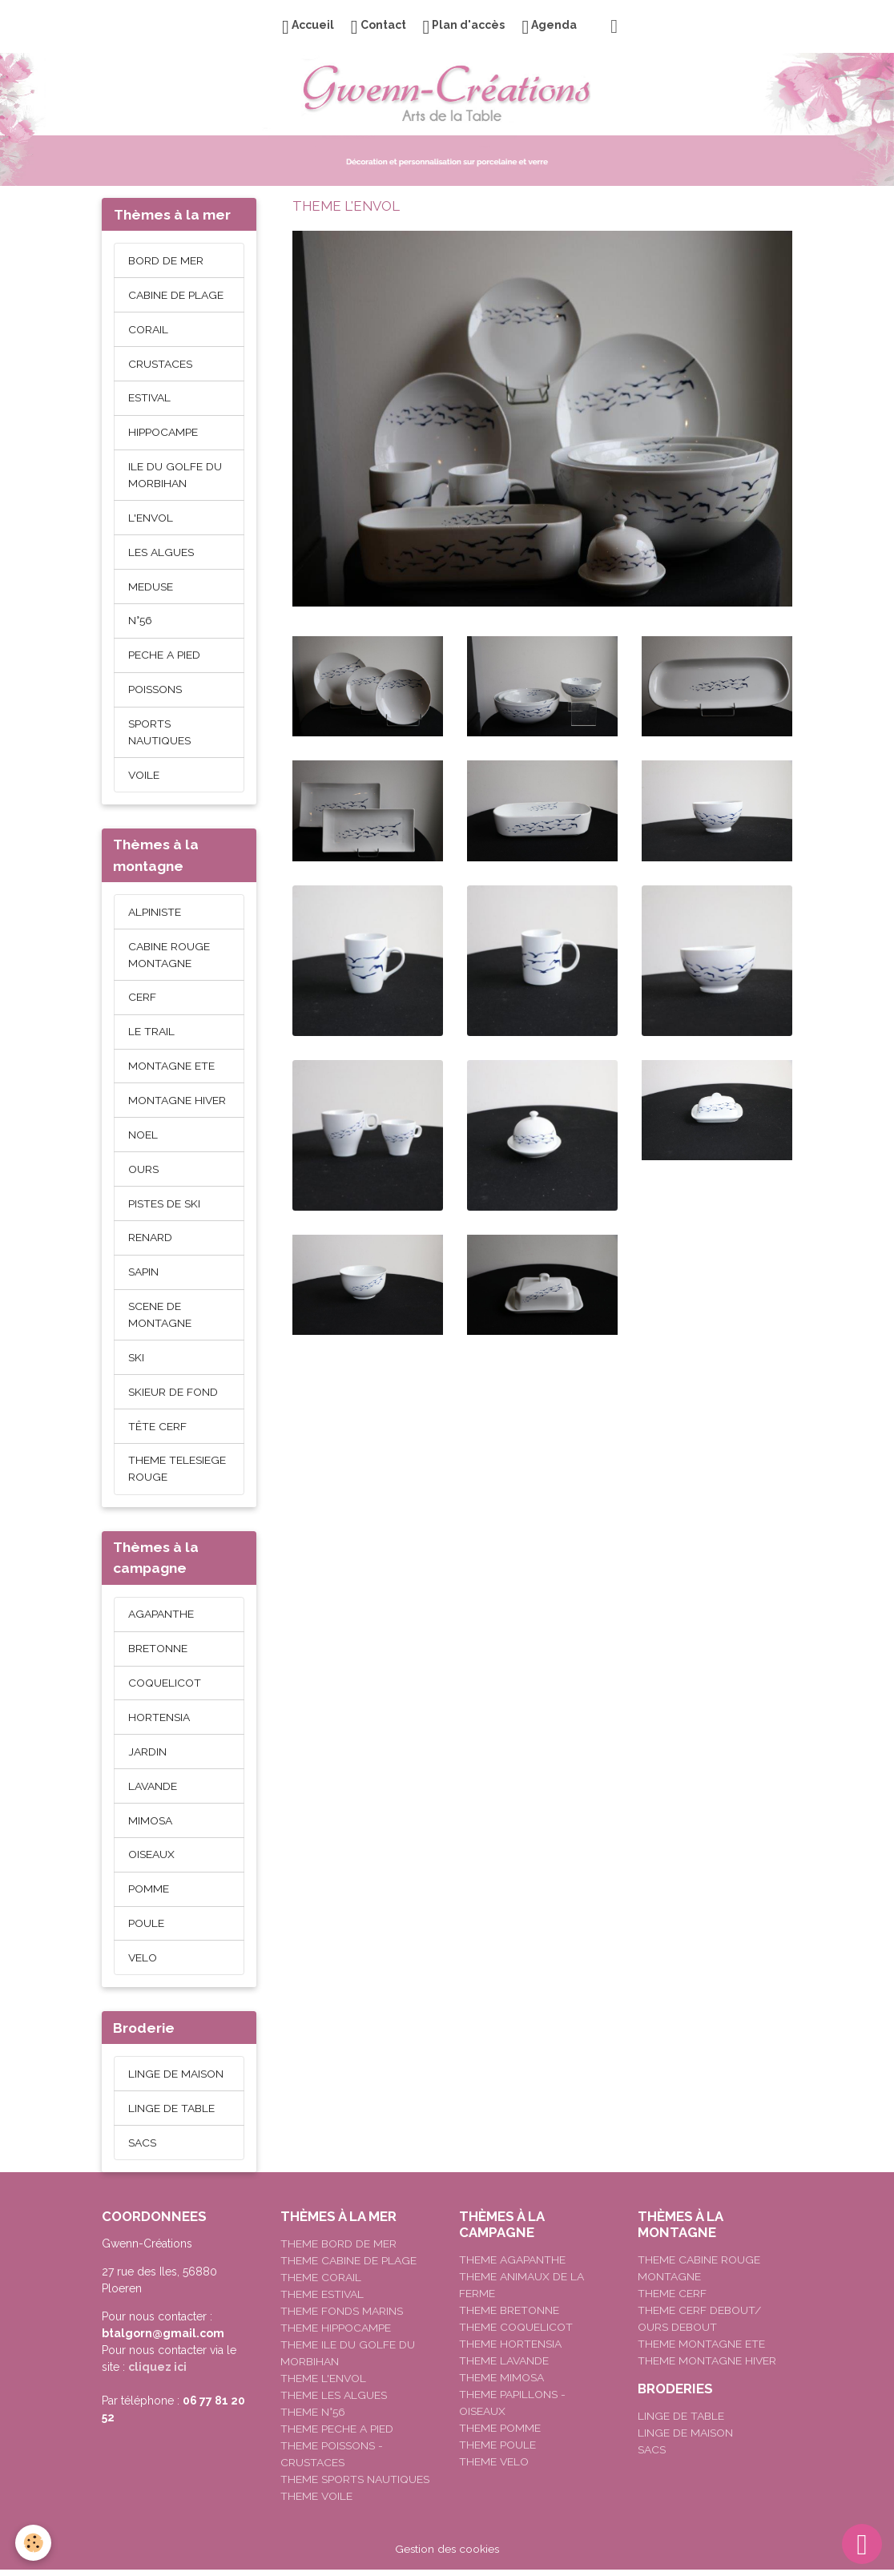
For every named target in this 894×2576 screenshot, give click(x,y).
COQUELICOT (164, 1687)
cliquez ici (157, 2373)
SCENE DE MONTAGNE (159, 1317)
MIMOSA (150, 1825)
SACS (142, 2148)
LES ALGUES (161, 552)
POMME (148, 1894)
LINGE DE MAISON (176, 2079)
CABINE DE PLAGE (176, 294)
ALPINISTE (154, 913)
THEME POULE (497, 2451)
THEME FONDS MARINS (341, 2317)
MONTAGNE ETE (171, 1068)
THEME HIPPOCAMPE (335, 2334)
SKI (136, 1360)
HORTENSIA (159, 1721)
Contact (378, 27)
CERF (142, 999)
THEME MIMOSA (501, 2383)
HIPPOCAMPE (163, 432)
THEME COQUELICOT (516, 2333)
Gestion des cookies (447, 2555)
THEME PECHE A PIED (336, 2435)
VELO (143, 1963)
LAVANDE (153, 1790)
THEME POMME (500, 2434)
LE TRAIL (151, 1033)
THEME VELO (494, 2467)
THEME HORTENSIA (510, 2350)
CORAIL (148, 329)
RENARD (150, 1240)
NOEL (143, 1137)
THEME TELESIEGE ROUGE (177, 1472)
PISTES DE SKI (164, 1205)
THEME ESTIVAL (322, 2300)
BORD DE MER (165, 260)
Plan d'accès (464, 27)
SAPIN (143, 1274)
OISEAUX (151, 1859)
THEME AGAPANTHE (512, 2266)
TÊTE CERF (157, 1429)
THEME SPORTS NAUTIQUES (354, 2485)
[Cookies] (34, 2543)
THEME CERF (672, 2299)
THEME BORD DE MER (338, 2249)
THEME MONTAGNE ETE (701, 2350)
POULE (146, 1928)
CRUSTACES (160, 363)
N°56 (140, 621)
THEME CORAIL (320, 2283)
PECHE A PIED (164, 656)
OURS (143, 1171)
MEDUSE (150, 587)
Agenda (549, 27)
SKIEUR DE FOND (173, 1395)
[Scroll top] (862, 2544)
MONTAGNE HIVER (177, 1102)
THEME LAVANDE (504, 2366)
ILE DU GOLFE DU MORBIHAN (175, 475)
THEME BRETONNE (509, 2316)
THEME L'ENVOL (323, 2384)
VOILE (144, 776)
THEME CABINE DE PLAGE (348, 2266)
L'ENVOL (151, 518)
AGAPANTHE (161, 1618)
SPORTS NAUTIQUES (159, 733)
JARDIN (147, 1756)
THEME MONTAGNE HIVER (707, 2366)
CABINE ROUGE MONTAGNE (169, 956)
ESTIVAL (149, 398)
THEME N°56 (312, 2418)
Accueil (308, 27)
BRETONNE (157, 1653)
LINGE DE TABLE (171, 2113)
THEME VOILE (316, 2502)
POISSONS (155, 690)
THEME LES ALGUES (333, 2401)
